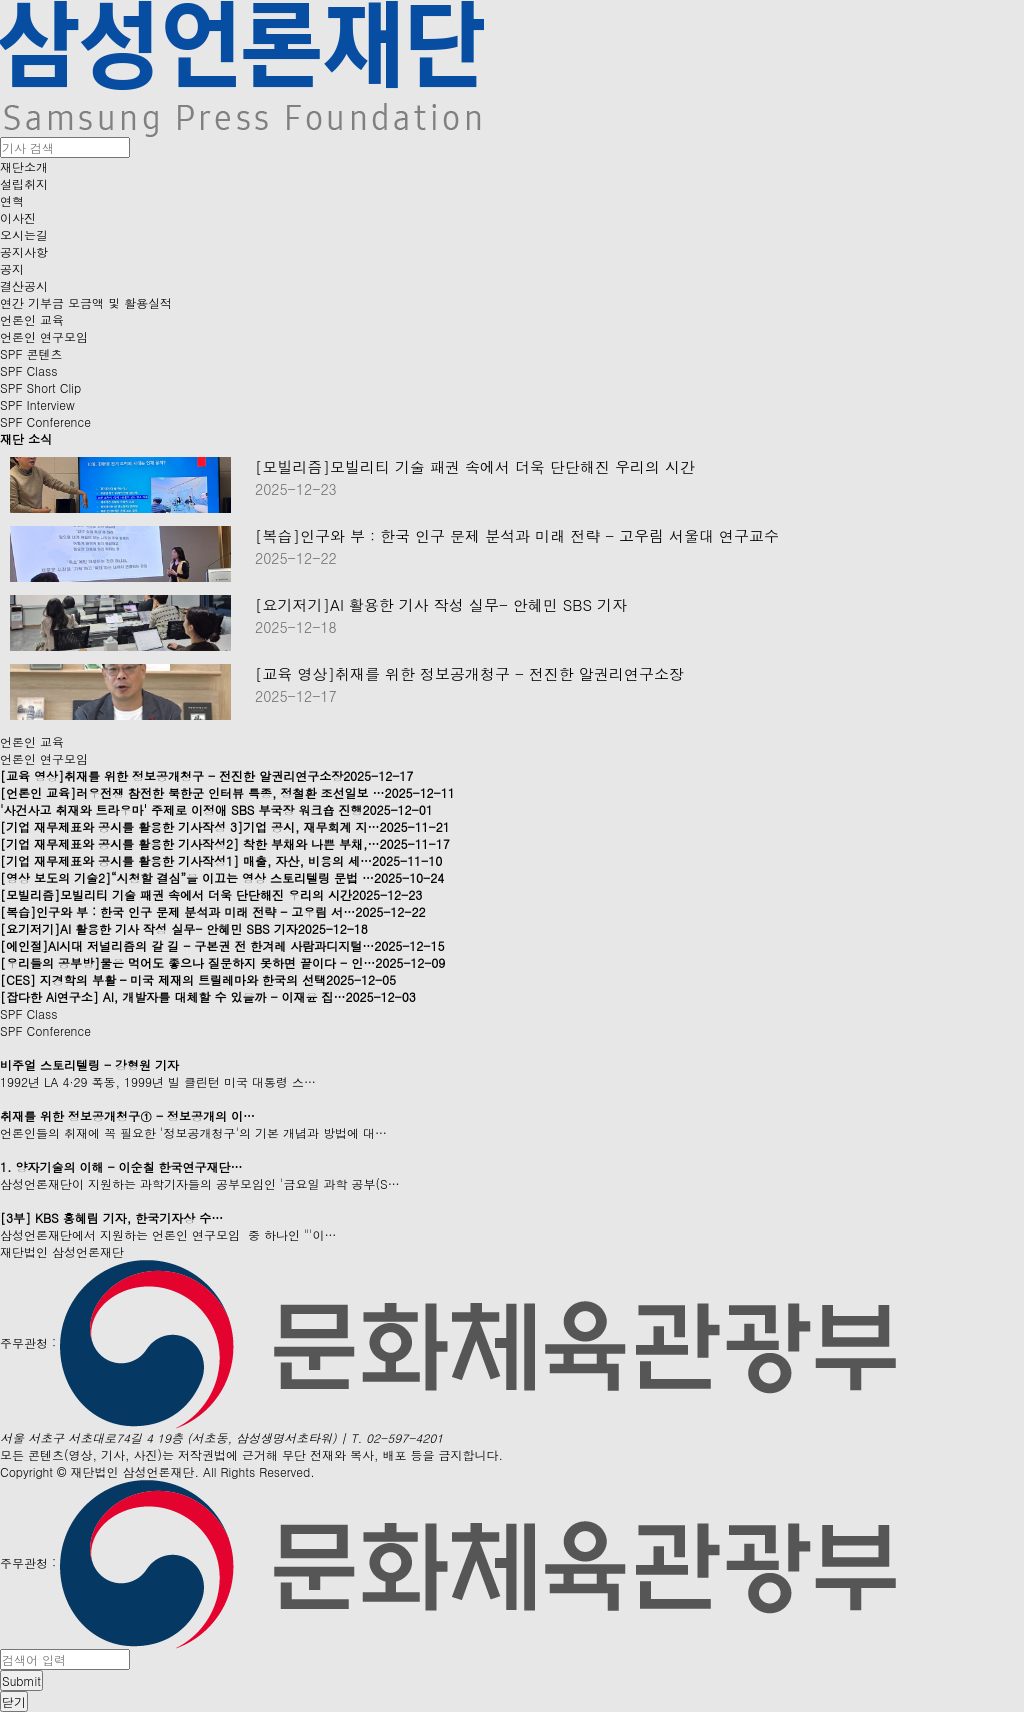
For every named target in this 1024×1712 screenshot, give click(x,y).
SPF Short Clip (40, 387)
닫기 (14, 1701)
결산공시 (24, 285)
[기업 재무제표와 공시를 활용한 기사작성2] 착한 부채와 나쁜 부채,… (225, 843)
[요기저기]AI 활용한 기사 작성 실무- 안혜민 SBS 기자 (441, 605)
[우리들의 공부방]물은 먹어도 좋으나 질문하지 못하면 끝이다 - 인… (222, 962)
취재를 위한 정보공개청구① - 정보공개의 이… (127, 1115)
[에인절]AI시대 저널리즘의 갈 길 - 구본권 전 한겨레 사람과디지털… (222, 945)
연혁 (12, 200)
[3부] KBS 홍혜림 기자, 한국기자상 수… (111, 1217)
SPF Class (28, 370)
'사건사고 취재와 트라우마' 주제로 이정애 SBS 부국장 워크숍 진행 (216, 809)
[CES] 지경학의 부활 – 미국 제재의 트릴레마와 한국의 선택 (198, 979)
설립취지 (24, 183)
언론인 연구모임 (44, 336)
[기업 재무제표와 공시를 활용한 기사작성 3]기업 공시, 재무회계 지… (225, 826)
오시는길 (24, 234)
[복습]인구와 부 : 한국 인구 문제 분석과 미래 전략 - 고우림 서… (212, 911)
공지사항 (24, 251)
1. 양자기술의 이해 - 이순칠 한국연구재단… (121, 1166)
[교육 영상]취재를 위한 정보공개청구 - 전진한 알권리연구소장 (469, 674)
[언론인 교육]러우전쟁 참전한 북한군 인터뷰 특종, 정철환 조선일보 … (227, 792)
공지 (12, 268)
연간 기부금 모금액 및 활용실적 (86, 302)
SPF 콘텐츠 (31, 353)
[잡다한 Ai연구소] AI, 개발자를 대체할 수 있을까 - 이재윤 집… (208, 996)
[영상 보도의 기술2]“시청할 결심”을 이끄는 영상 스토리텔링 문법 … (222, 877)
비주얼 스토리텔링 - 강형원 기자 (89, 1064)
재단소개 (24, 166)
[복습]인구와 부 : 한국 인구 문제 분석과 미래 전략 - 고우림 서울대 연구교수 (517, 536)
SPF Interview (37, 404)
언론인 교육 (32, 319)
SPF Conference (45, 421)
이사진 (18, 217)
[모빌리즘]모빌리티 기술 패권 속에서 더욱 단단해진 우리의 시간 (475, 467)
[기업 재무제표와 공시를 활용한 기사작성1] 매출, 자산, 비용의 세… (221, 860)
